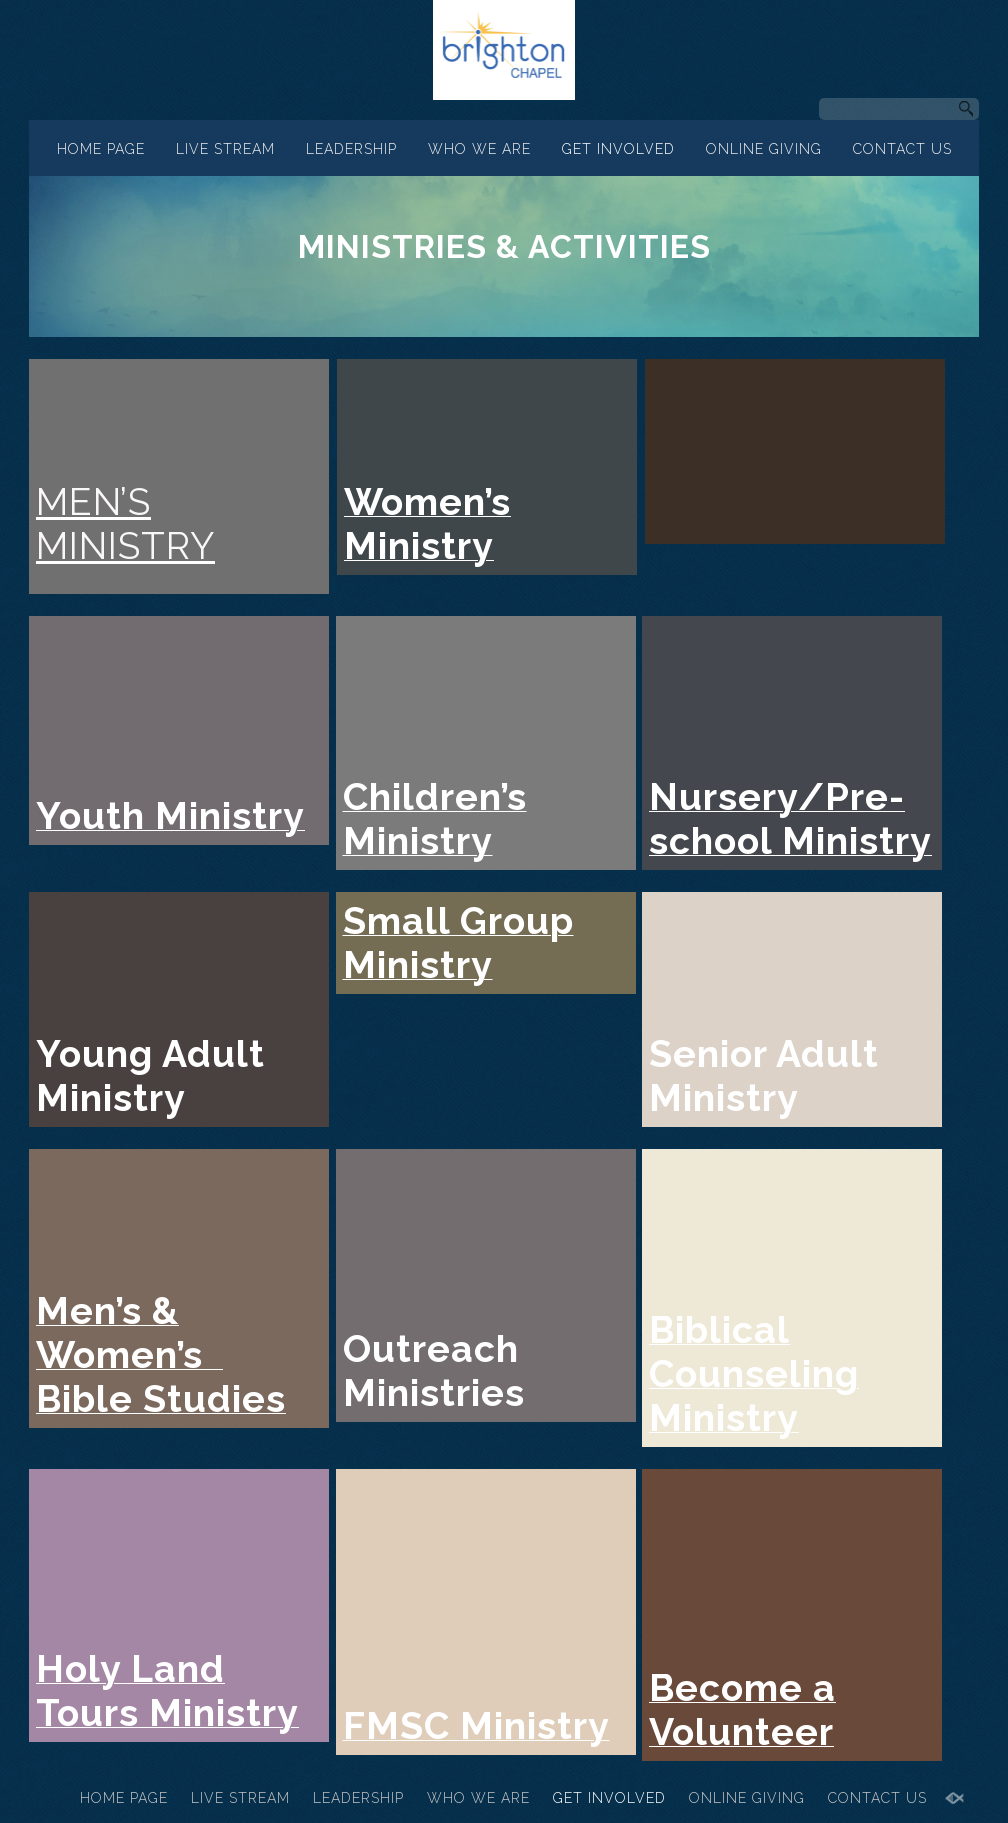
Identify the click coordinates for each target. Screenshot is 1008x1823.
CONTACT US (902, 149)
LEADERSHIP (351, 149)
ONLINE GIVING (764, 149)
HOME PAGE (101, 149)
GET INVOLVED (618, 149)
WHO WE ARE (479, 149)
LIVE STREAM (225, 149)
